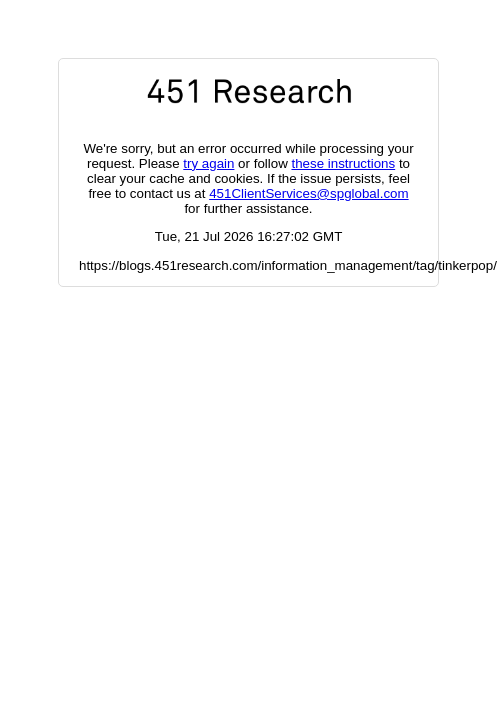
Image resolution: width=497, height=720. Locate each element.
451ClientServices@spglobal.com (308, 193)
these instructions (343, 163)
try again (208, 163)
